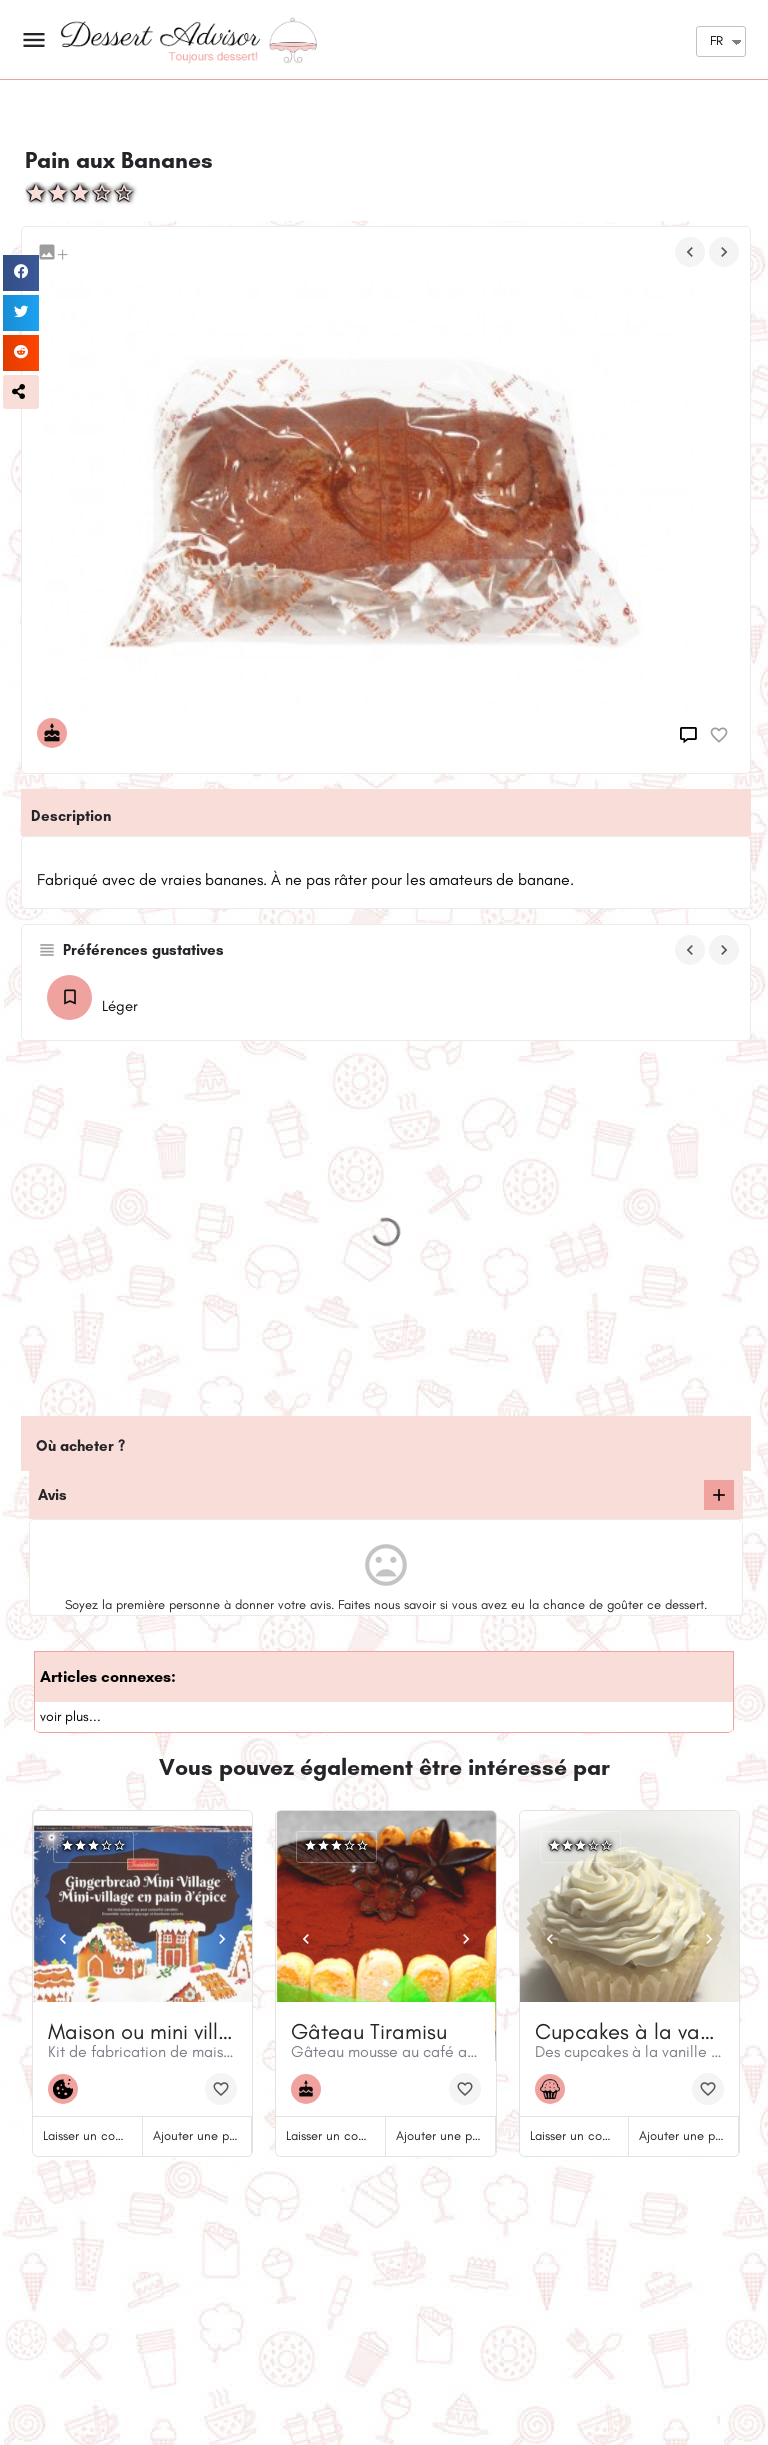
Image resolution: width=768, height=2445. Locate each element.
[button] (21, 392)
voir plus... (70, 1716)
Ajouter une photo (203, 2135)
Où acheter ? (80, 1446)
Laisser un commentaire (108, 2135)
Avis (52, 1495)
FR (716, 40)
